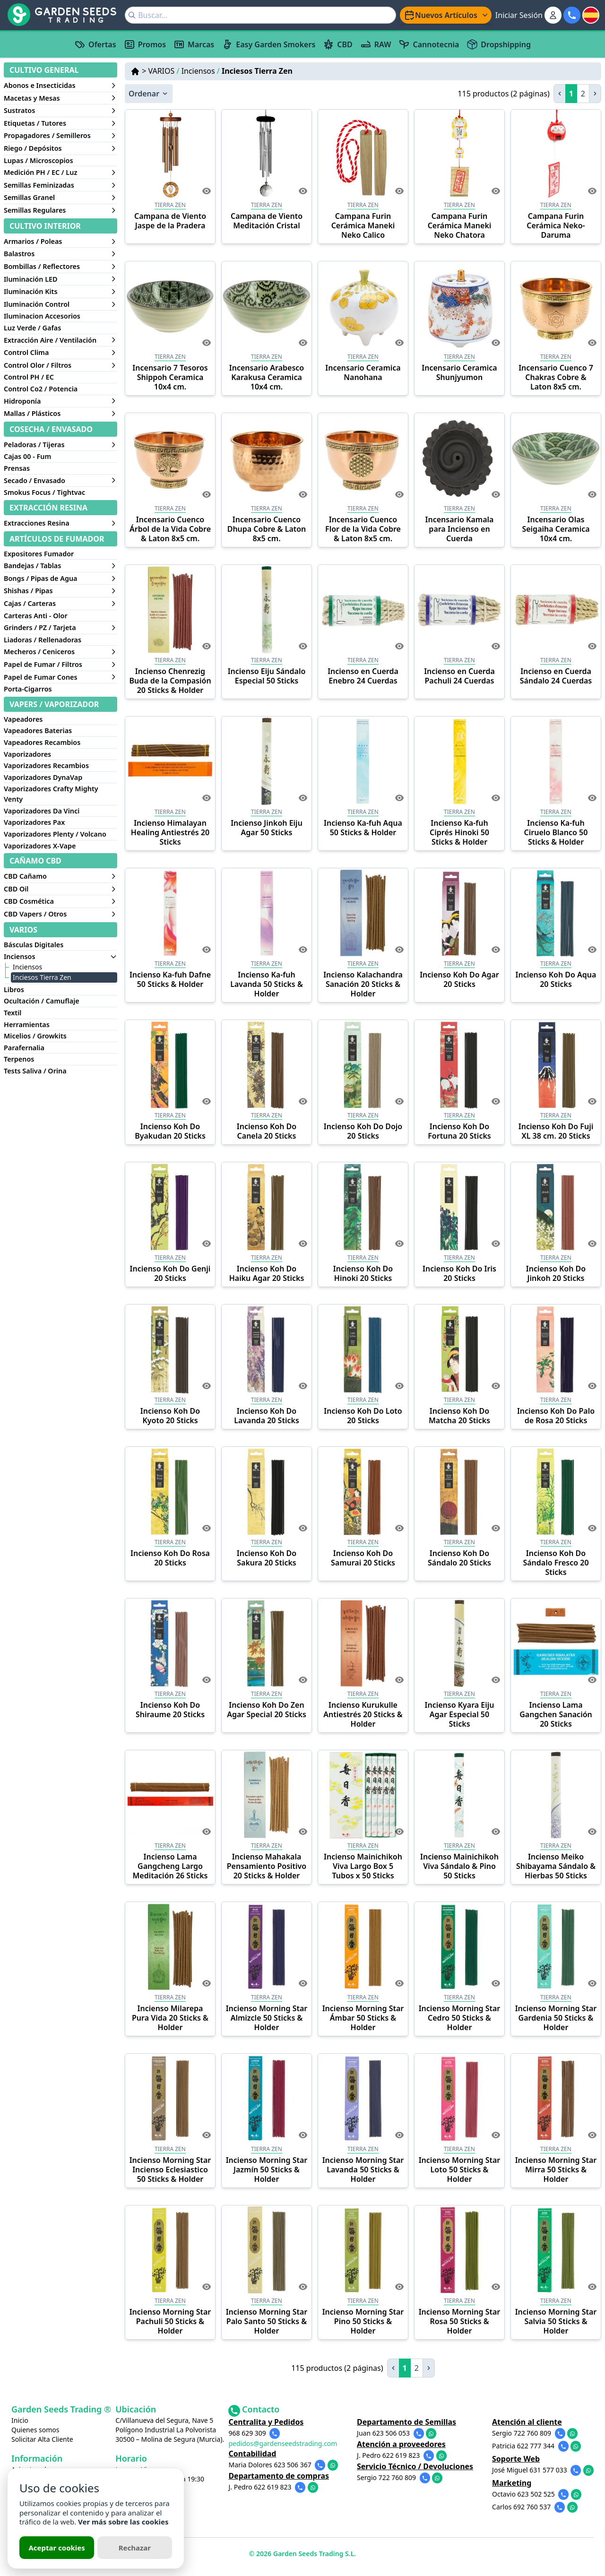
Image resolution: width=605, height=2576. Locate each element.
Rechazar (135, 2547)
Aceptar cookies (56, 2547)
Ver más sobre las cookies (123, 2521)
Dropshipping (499, 44)
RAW (375, 44)
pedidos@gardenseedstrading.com (296, 2441)
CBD (337, 44)
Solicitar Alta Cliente (42, 2439)
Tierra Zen (170, 357)
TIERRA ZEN (170, 205)
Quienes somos (35, 2429)
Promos (145, 44)
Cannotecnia (428, 44)
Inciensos (201, 71)
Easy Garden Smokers (268, 44)
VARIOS (163, 71)
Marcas (193, 44)
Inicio (19, 2420)
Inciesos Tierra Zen (257, 71)
